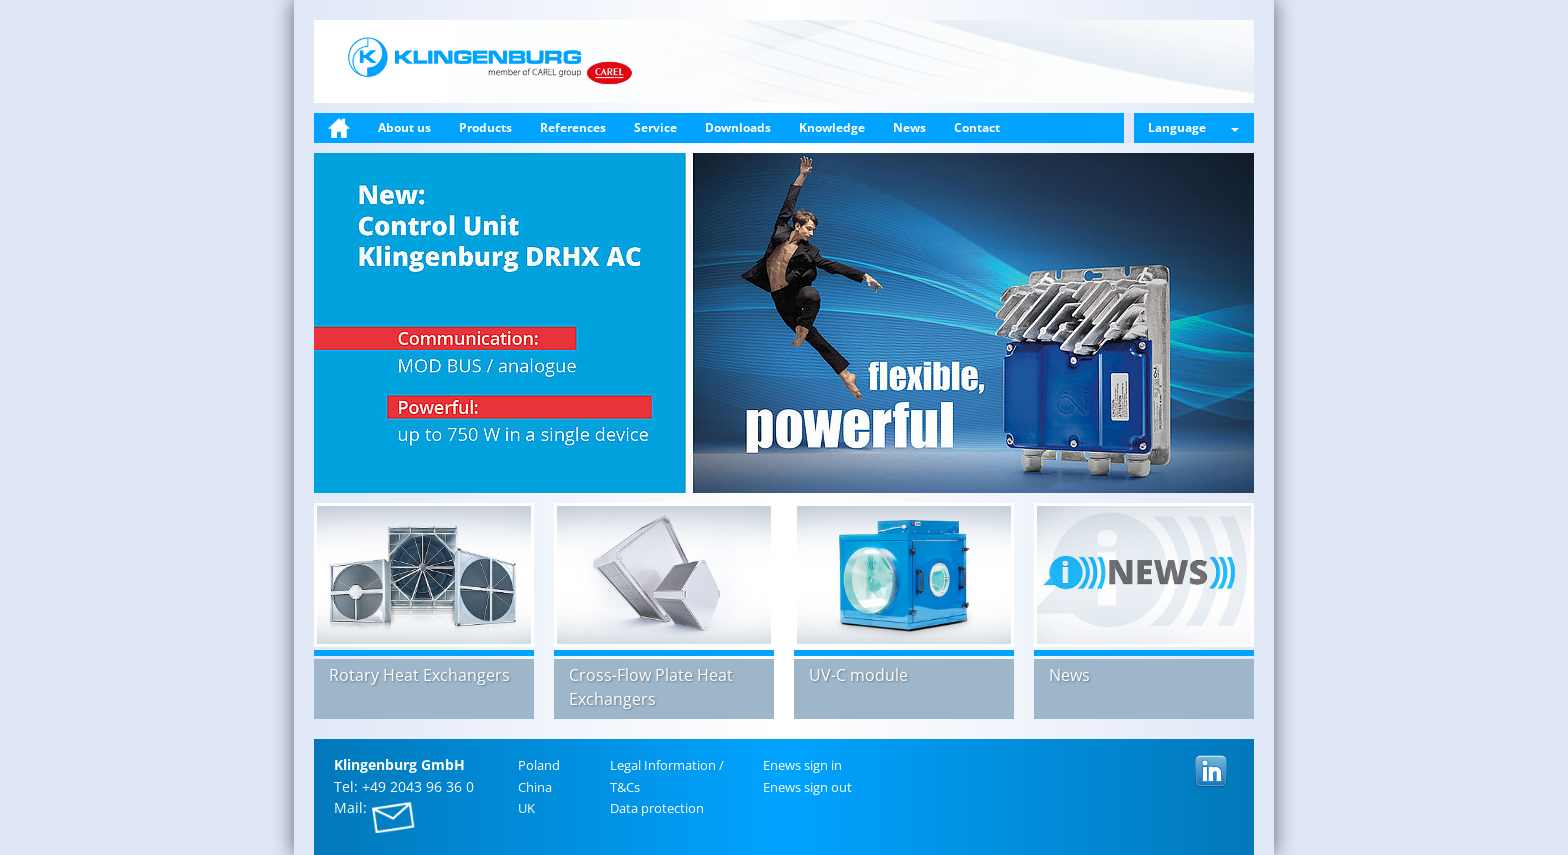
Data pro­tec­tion (657, 808)
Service (655, 127)
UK (526, 808)
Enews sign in (802, 765)
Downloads (738, 127)
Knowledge (832, 127)
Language (1193, 127)
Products (485, 127)
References (573, 127)
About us (404, 127)
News (909, 127)
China (535, 787)
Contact (977, 127)
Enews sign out (807, 787)
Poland (539, 765)
